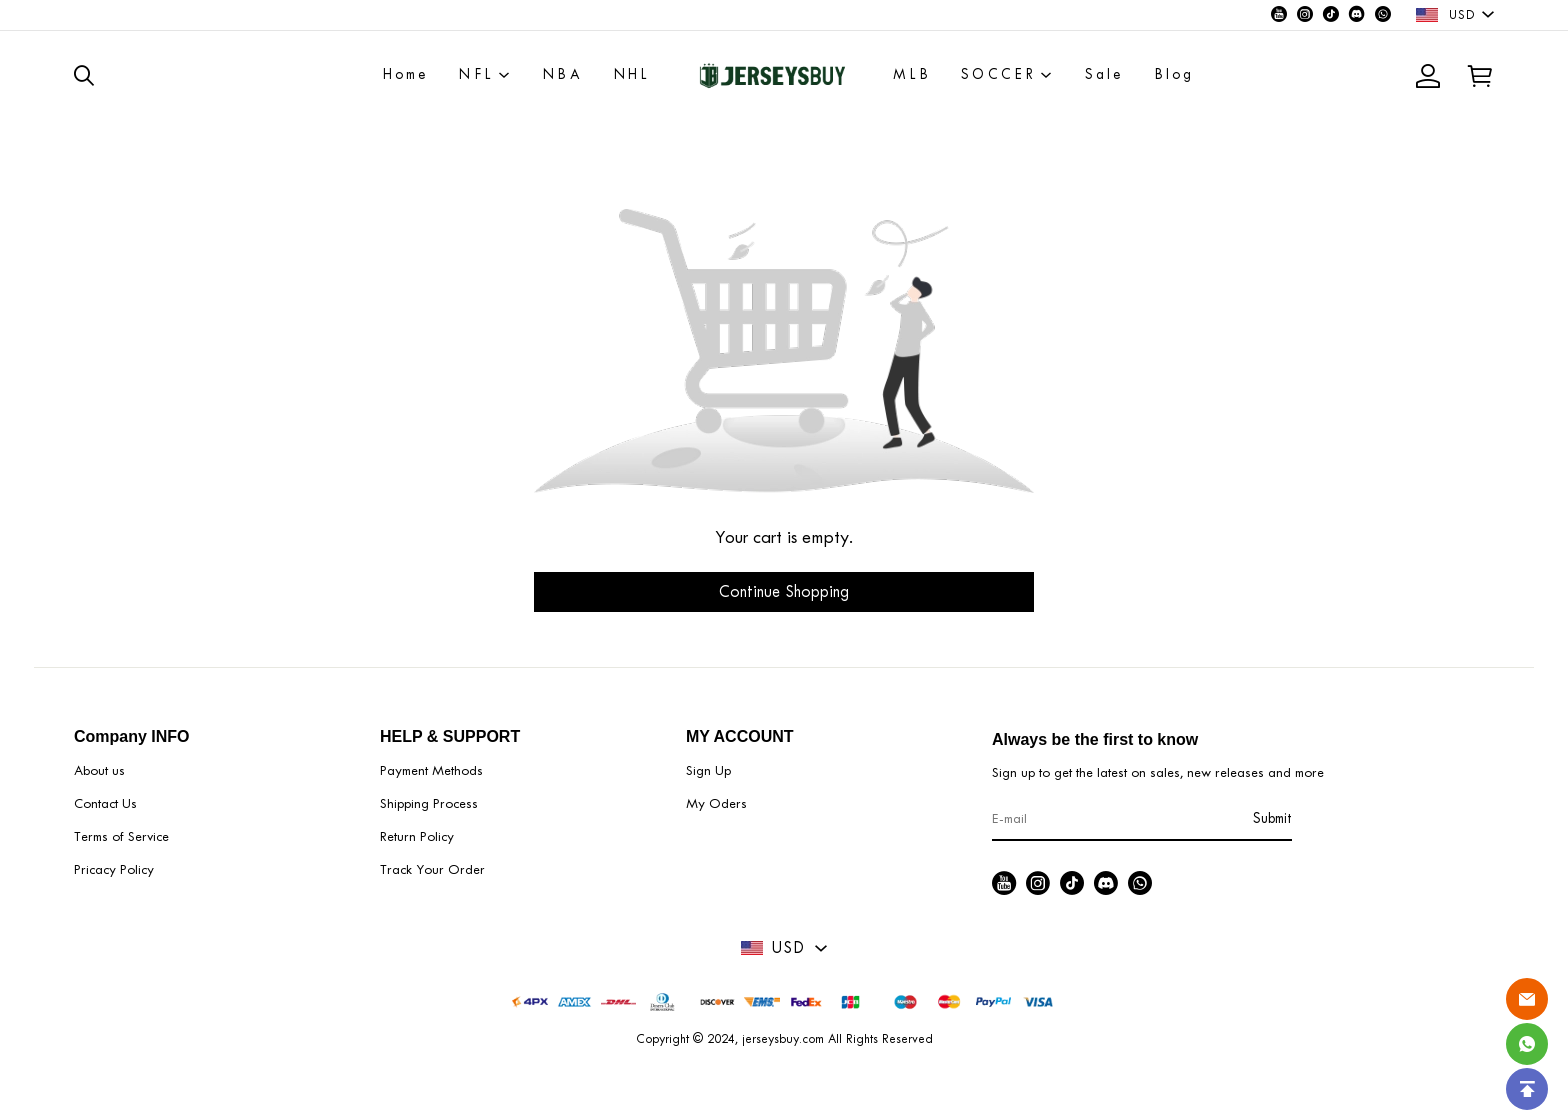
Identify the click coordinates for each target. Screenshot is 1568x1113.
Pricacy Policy (114, 869)
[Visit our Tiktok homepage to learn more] (1331, 15)
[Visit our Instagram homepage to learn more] (1305, 15)
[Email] (1527, 999)
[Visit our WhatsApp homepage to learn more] (1383, 15)
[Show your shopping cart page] (1474, 75)
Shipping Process (429, 803)
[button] (91, 75)
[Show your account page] (1428, 75)
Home (406, 74)
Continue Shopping (784, 591)
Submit (1272, 818)
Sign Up (708, 770)
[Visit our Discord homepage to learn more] (1357, 15)
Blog (1174, 74)
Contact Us (105, 803)
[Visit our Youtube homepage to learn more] (1279, 15)
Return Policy (417, 836)
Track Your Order (432, 869)
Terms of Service (121, 836)
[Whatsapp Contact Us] (1527, 1044)
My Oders (716, 803)
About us (99, 770)
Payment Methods (431, 770)
